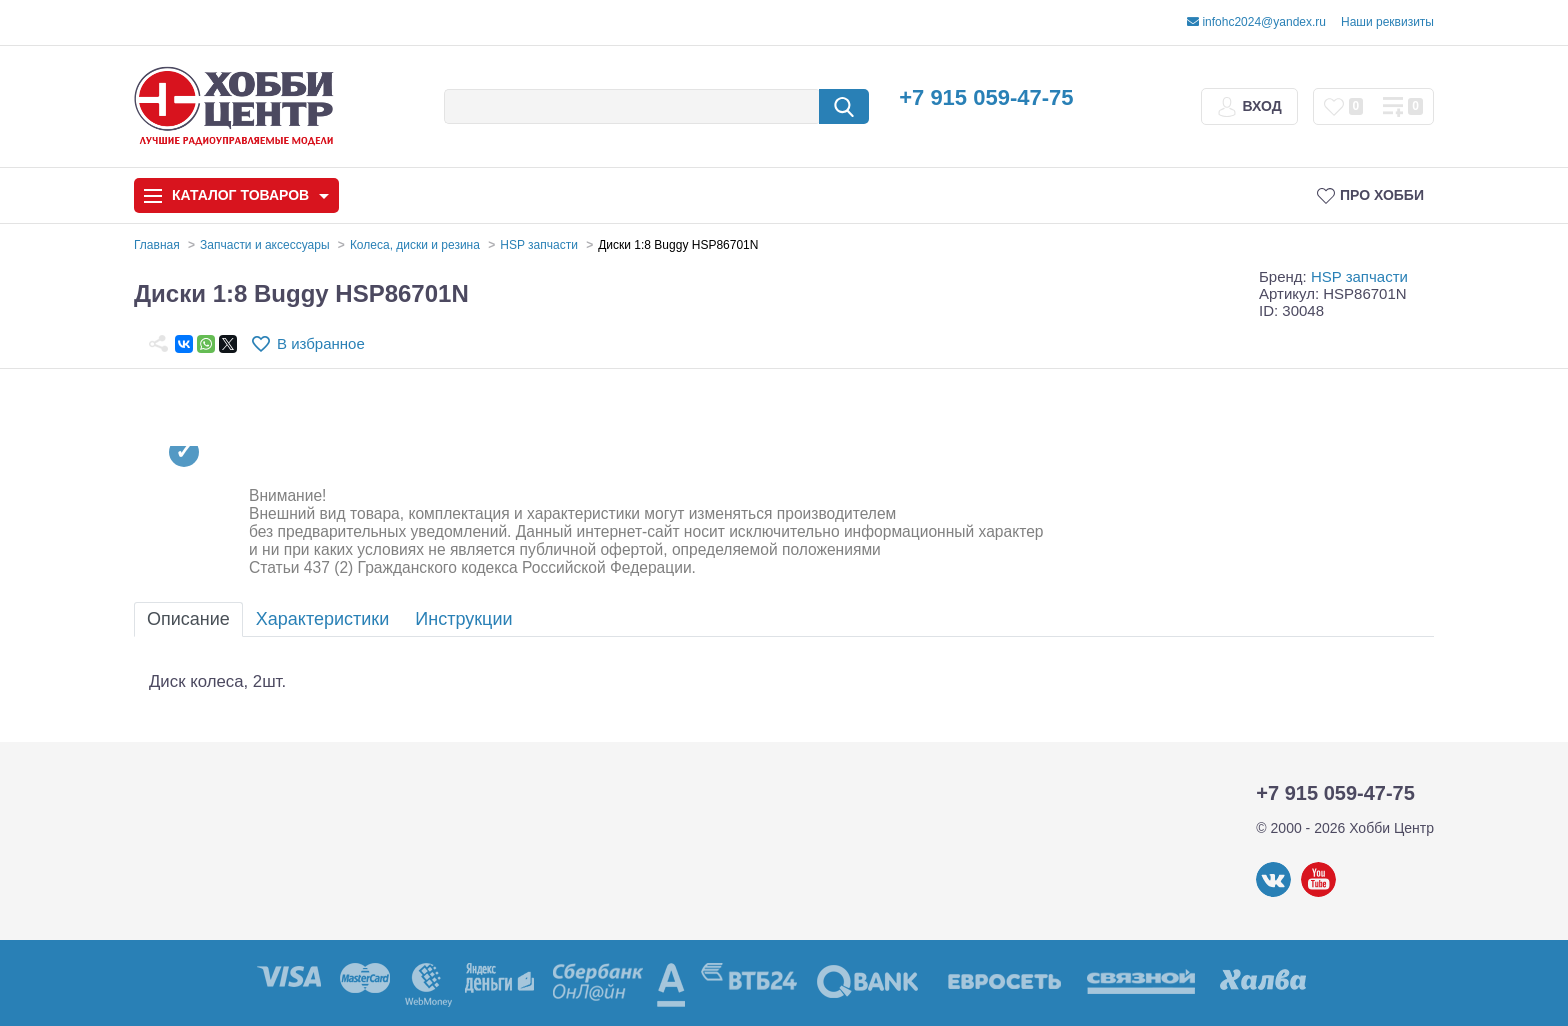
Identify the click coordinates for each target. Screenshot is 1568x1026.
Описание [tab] (188, 619)
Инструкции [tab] (463, 619)
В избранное (321, 343)
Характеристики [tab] (322, 619)
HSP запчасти (1359, 276)
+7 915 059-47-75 (986, 97)
